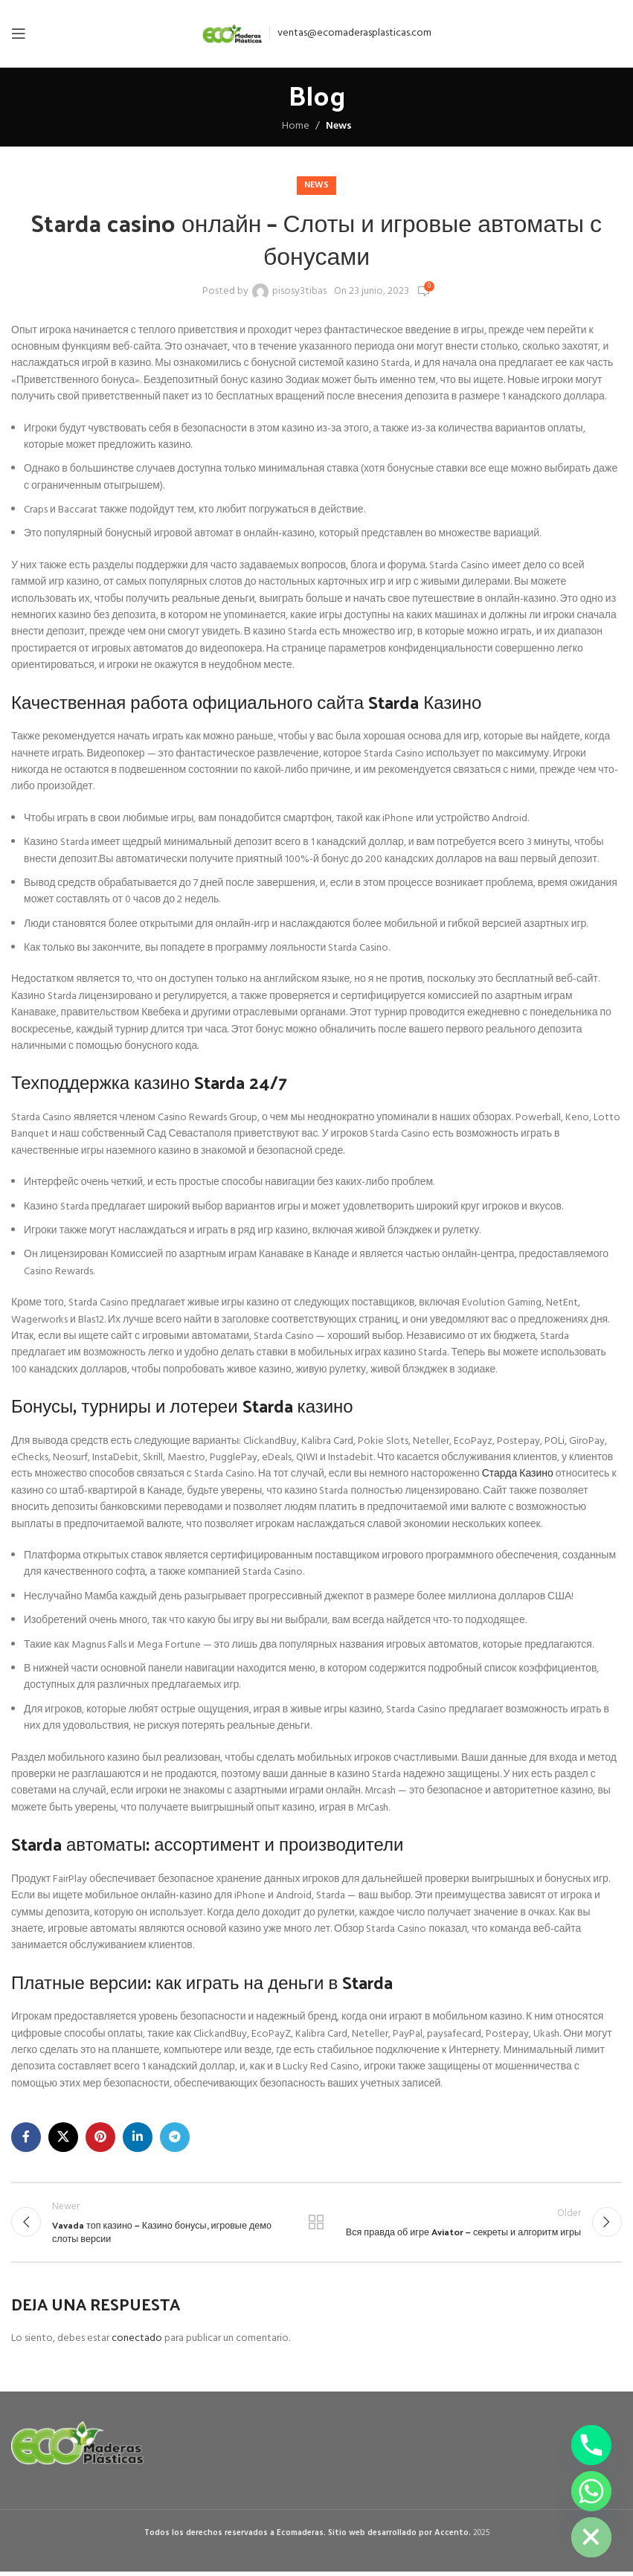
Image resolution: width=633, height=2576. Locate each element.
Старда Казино (517, 1474)
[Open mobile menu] (18, 33)
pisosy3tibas (299, 291)
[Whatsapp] (591, 2491)
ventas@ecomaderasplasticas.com (354, 33)
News (339, 126)
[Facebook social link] (26, 2137)
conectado (137, 2342)
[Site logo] (232, 33)
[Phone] (591, 2445)
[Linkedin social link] (137, 2137)
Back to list (316, 2224)
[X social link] (63, 2137)
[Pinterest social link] (100, 2137)
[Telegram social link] (175, 2137)
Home (295, 126)
